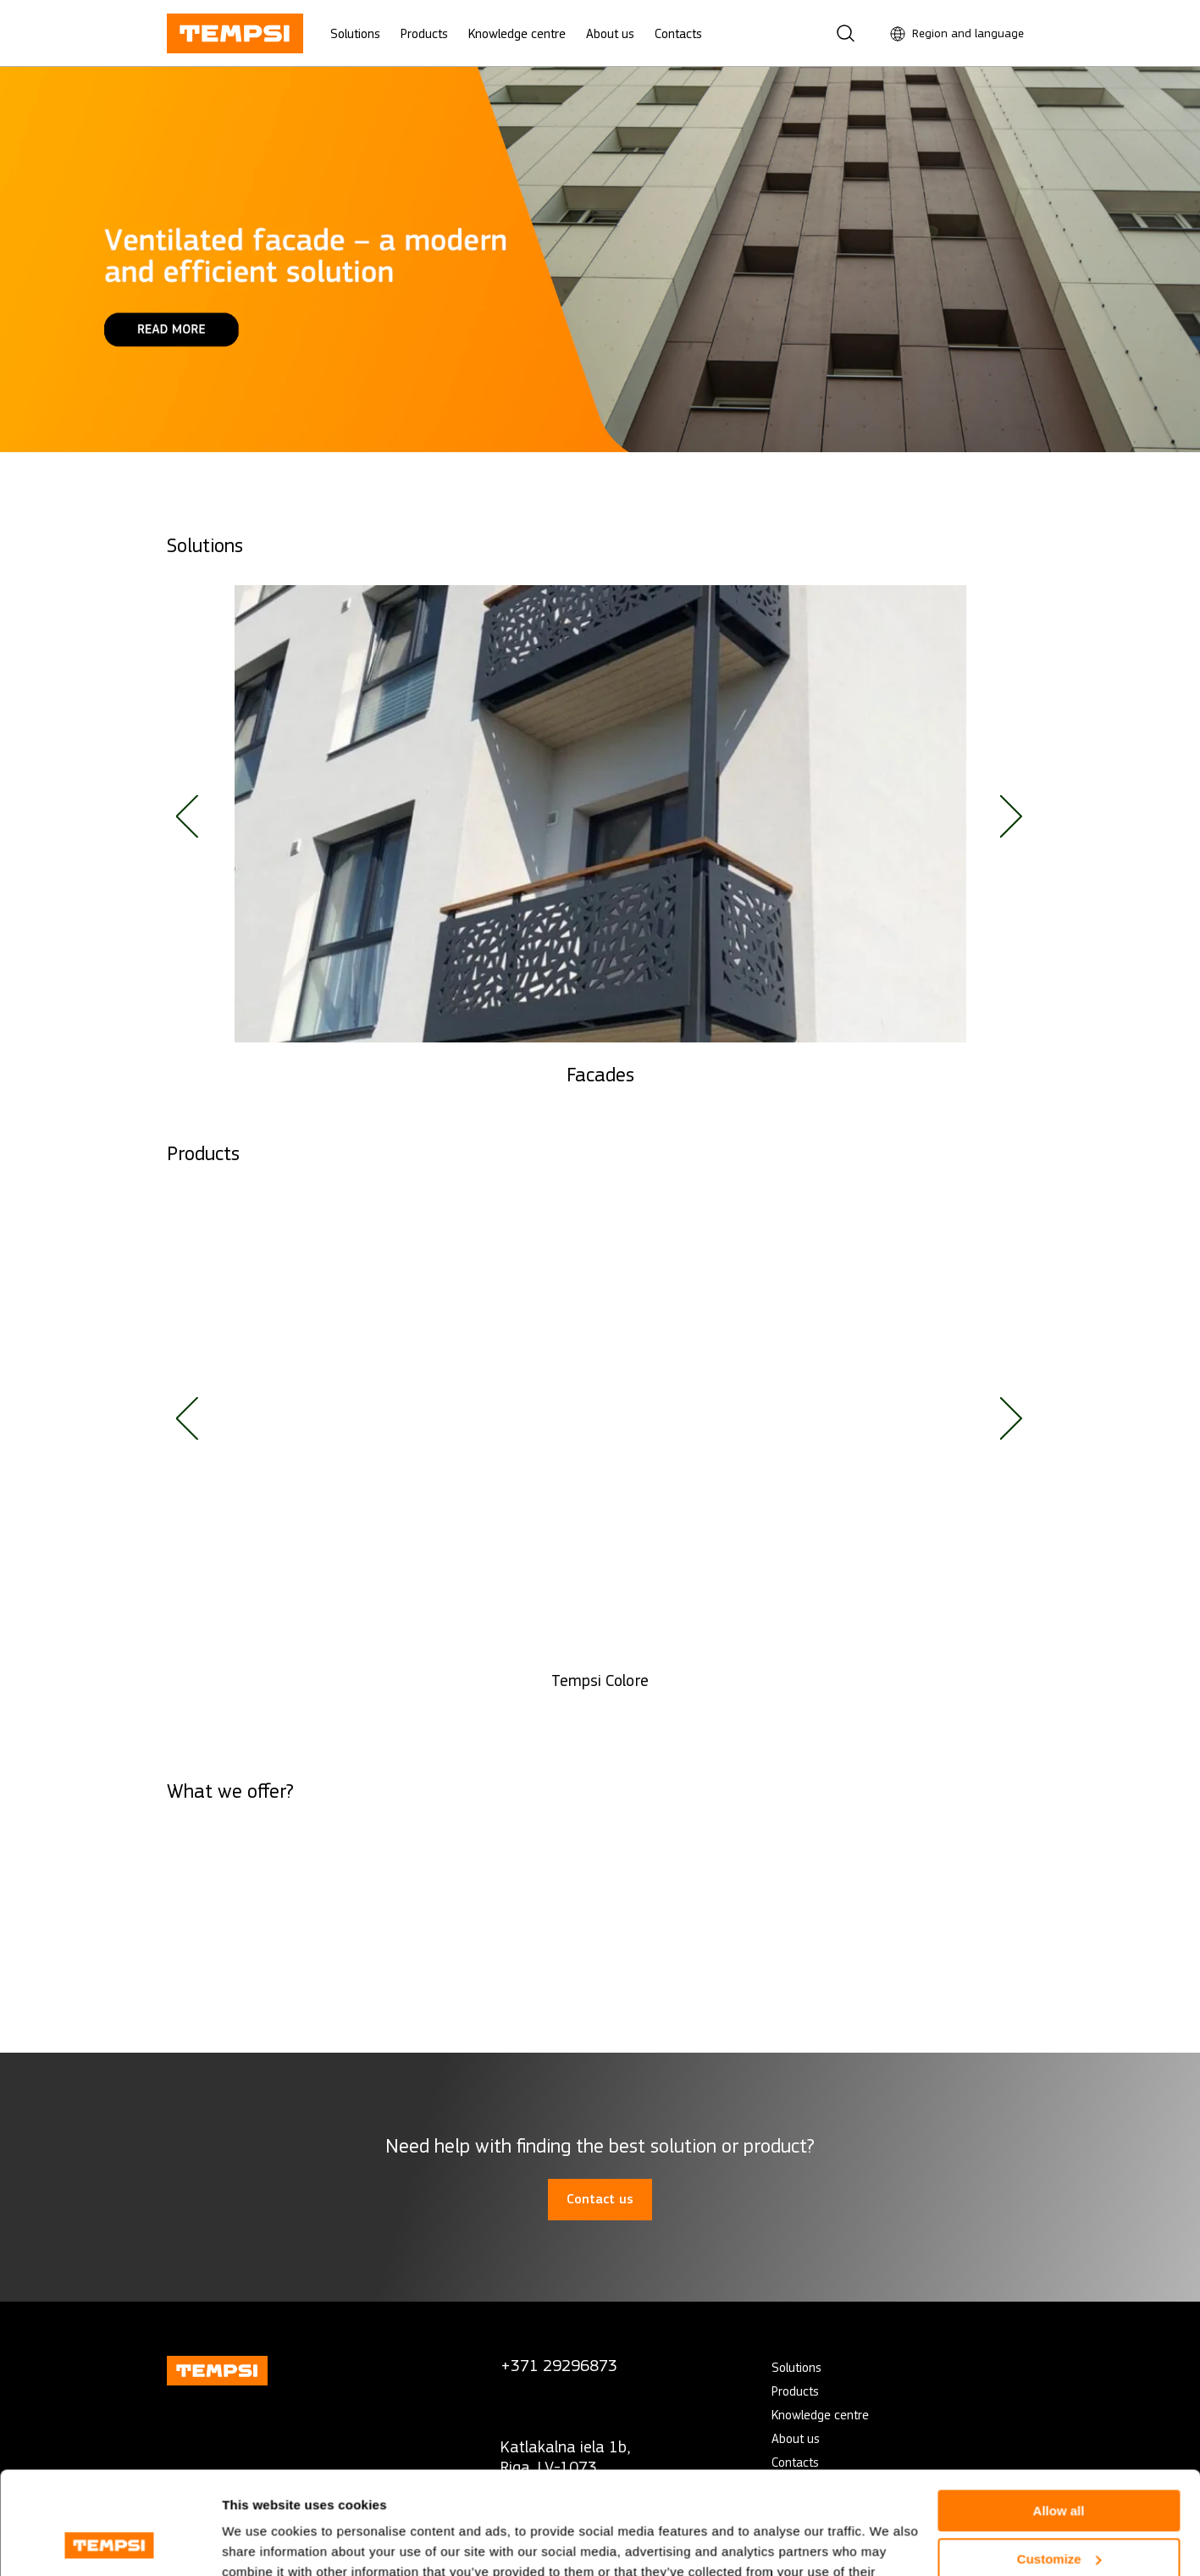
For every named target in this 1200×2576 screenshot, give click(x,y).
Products (424, 33)
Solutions (355, 33)
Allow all (1059, 2414)
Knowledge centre (517, 33)
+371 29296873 (558, 2365)
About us (610, 33)
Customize (1059, 2462)
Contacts (678, 33)
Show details (261, 2542)
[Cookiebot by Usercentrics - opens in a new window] (110, 2543)
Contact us (600, 2199)
